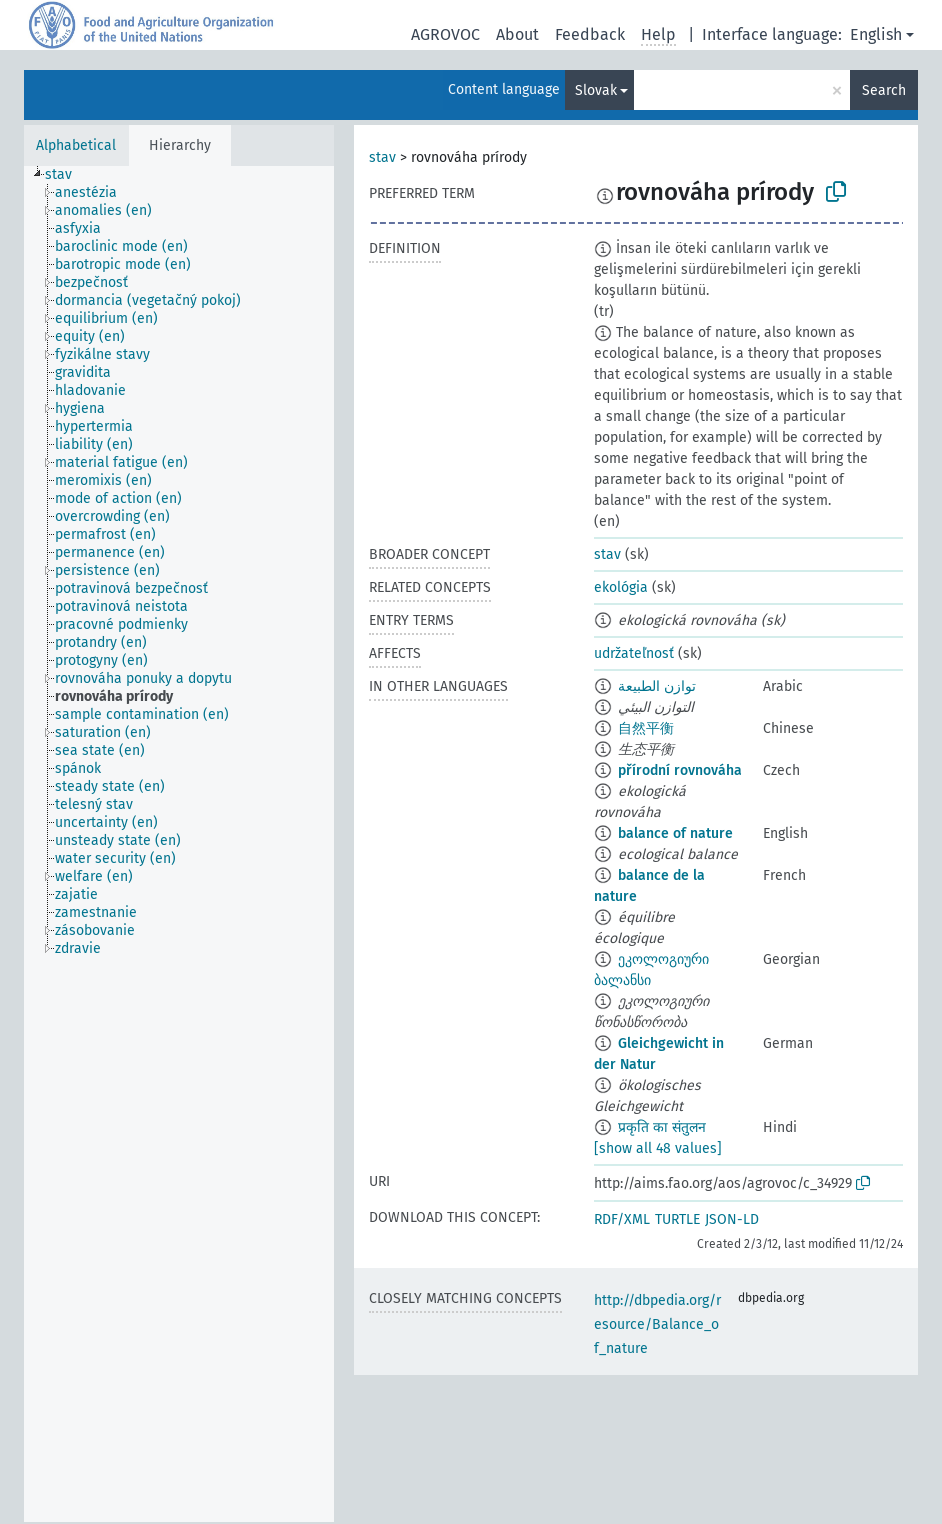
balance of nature (675, 833)
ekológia (621, 587)
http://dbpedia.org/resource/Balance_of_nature (657, 1324)
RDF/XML (622, 1219)
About (517, 34)
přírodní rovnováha (680, 770)
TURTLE (677, 1219)
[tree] (179, 844)
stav (382, 157)
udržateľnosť (634, 653)
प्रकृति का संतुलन (662, 1127)
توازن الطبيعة (657, 686)
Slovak (596, 90)
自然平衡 (646, 728)
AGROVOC (445, 34)
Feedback (590, 34)
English (876, 34)
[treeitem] (67, 175)
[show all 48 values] (658, 1148)
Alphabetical (76, 145)
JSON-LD (732, 1219)
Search (884, 90)
